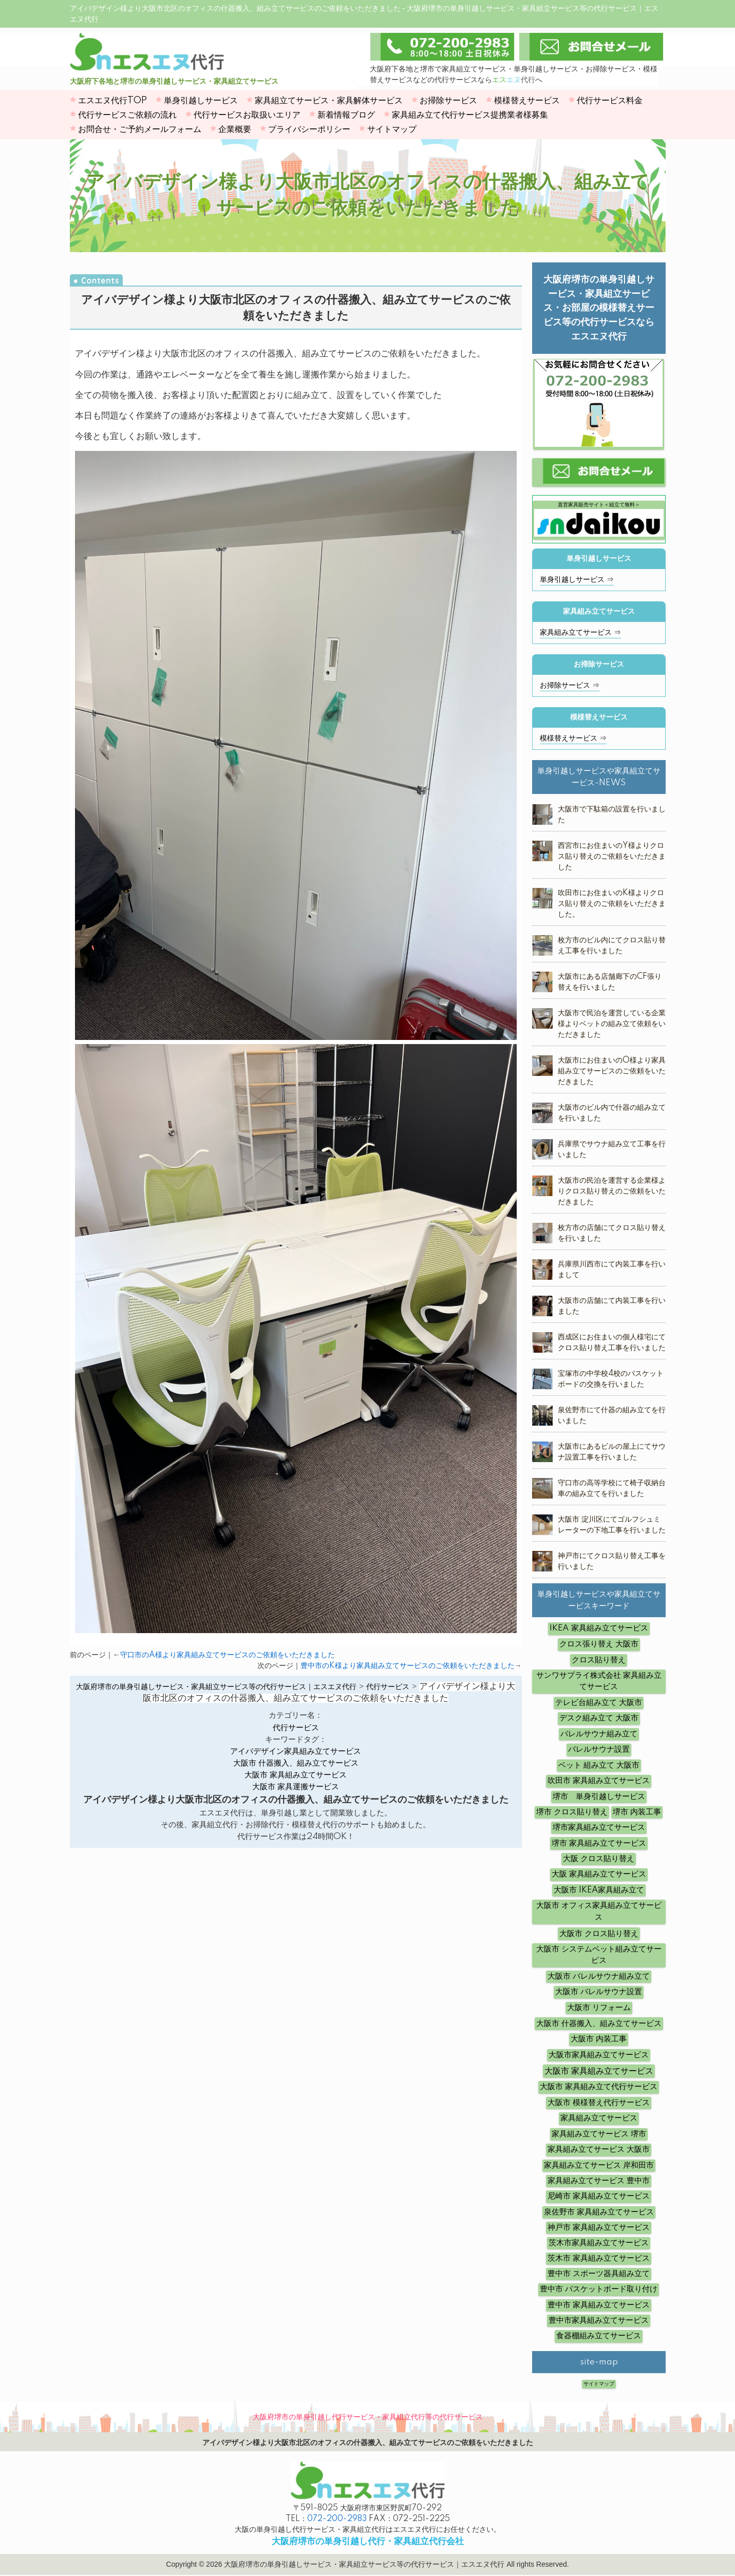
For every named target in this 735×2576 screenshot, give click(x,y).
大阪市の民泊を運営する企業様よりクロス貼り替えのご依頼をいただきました (612, 1191)
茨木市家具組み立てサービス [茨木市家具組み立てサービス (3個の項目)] (599, 2243)
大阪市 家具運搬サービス (295, 1787)
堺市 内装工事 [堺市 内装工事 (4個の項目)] (637, 1812)
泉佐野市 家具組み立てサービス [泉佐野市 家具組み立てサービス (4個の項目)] (599, 2212)
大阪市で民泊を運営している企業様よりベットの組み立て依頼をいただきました (612, 1024)
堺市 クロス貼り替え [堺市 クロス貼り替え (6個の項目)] (572, 1812)
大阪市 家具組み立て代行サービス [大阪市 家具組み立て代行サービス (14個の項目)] (598, 2086)
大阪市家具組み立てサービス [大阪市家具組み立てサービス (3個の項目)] (599, 2055)
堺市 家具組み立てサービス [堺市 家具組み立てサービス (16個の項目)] (599, 1843)
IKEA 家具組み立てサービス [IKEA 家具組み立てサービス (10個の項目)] (599, 1628)
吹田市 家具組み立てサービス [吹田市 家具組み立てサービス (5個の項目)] (599, 1780)
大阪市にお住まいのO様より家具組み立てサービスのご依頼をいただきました (612, 1071)
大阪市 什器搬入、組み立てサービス (296, 1763)
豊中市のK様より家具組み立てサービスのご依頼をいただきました (407, 1666)
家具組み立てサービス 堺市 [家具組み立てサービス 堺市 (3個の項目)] (599, 2134)
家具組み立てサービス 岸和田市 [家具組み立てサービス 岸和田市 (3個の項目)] (599, 2165)
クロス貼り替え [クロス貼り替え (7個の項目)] (599, 1660)
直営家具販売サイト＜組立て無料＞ (599, 519)
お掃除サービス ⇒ (569, 685)
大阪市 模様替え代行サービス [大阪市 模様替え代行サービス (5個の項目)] (599, 2102)
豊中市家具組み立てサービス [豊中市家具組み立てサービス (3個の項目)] (599, 2320)
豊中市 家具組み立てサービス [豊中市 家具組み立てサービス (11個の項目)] (599, 2305)
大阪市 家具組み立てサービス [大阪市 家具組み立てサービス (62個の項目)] (598, 2071)
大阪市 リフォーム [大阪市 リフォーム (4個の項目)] (599, 2007)
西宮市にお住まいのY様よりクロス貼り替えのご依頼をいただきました (612, 857)
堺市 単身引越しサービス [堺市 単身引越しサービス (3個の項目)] (599, 1796)
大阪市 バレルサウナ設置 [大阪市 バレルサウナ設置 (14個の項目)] (598, 1991)
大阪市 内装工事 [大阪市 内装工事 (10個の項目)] (599, 2039)
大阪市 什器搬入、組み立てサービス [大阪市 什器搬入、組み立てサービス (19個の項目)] (599, 2023)
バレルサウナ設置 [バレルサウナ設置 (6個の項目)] (599, 1749)
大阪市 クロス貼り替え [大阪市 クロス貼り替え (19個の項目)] (598, 1933)
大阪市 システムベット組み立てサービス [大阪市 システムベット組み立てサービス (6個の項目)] (599, 1955)
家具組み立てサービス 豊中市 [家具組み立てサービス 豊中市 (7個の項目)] (599, 2180)
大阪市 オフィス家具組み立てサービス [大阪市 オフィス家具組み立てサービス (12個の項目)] (599, 1911)
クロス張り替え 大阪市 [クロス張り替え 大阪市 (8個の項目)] (598, 1644)
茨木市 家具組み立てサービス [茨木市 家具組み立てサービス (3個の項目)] (599, 2258)
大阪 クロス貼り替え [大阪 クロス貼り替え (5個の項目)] (598, 1858)
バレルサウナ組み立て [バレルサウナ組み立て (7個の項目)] (598, 1734)
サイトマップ (598, 2384)
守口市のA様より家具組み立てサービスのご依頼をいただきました (227, 1655)
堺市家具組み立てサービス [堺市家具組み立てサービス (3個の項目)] (599, 1827)
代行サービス (296, 1727)
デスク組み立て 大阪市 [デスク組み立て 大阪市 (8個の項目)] (598, 1718)
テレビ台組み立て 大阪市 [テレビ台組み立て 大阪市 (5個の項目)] (598, 1702)
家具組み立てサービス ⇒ (580, 633)
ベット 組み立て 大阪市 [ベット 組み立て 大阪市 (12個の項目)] (598, 1765)
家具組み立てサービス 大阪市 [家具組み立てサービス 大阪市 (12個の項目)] (599, 2149)
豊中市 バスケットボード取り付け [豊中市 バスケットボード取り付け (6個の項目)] (598, 2289)
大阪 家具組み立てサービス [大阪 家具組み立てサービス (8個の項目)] (599, 1874)
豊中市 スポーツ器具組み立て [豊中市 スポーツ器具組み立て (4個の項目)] (599, 2273)
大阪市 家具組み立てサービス (295, 1775)
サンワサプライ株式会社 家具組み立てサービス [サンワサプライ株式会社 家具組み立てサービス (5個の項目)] (599, 1681)
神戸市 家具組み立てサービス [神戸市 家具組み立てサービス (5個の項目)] (599, 2227)
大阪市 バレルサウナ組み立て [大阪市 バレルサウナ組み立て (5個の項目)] (599, 1976)
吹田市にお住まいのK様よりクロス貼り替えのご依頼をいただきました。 (612, 904)
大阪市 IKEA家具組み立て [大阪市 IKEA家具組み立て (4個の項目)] (599, 1890)
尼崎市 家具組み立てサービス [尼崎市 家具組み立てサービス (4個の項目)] (599, 2196)
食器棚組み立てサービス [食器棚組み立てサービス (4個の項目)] (598, 2336)
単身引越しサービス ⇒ (577, 580)
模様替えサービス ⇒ (573, 738)
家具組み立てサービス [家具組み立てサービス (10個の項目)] (598, 2118)
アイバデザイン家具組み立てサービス (295, 1751)
